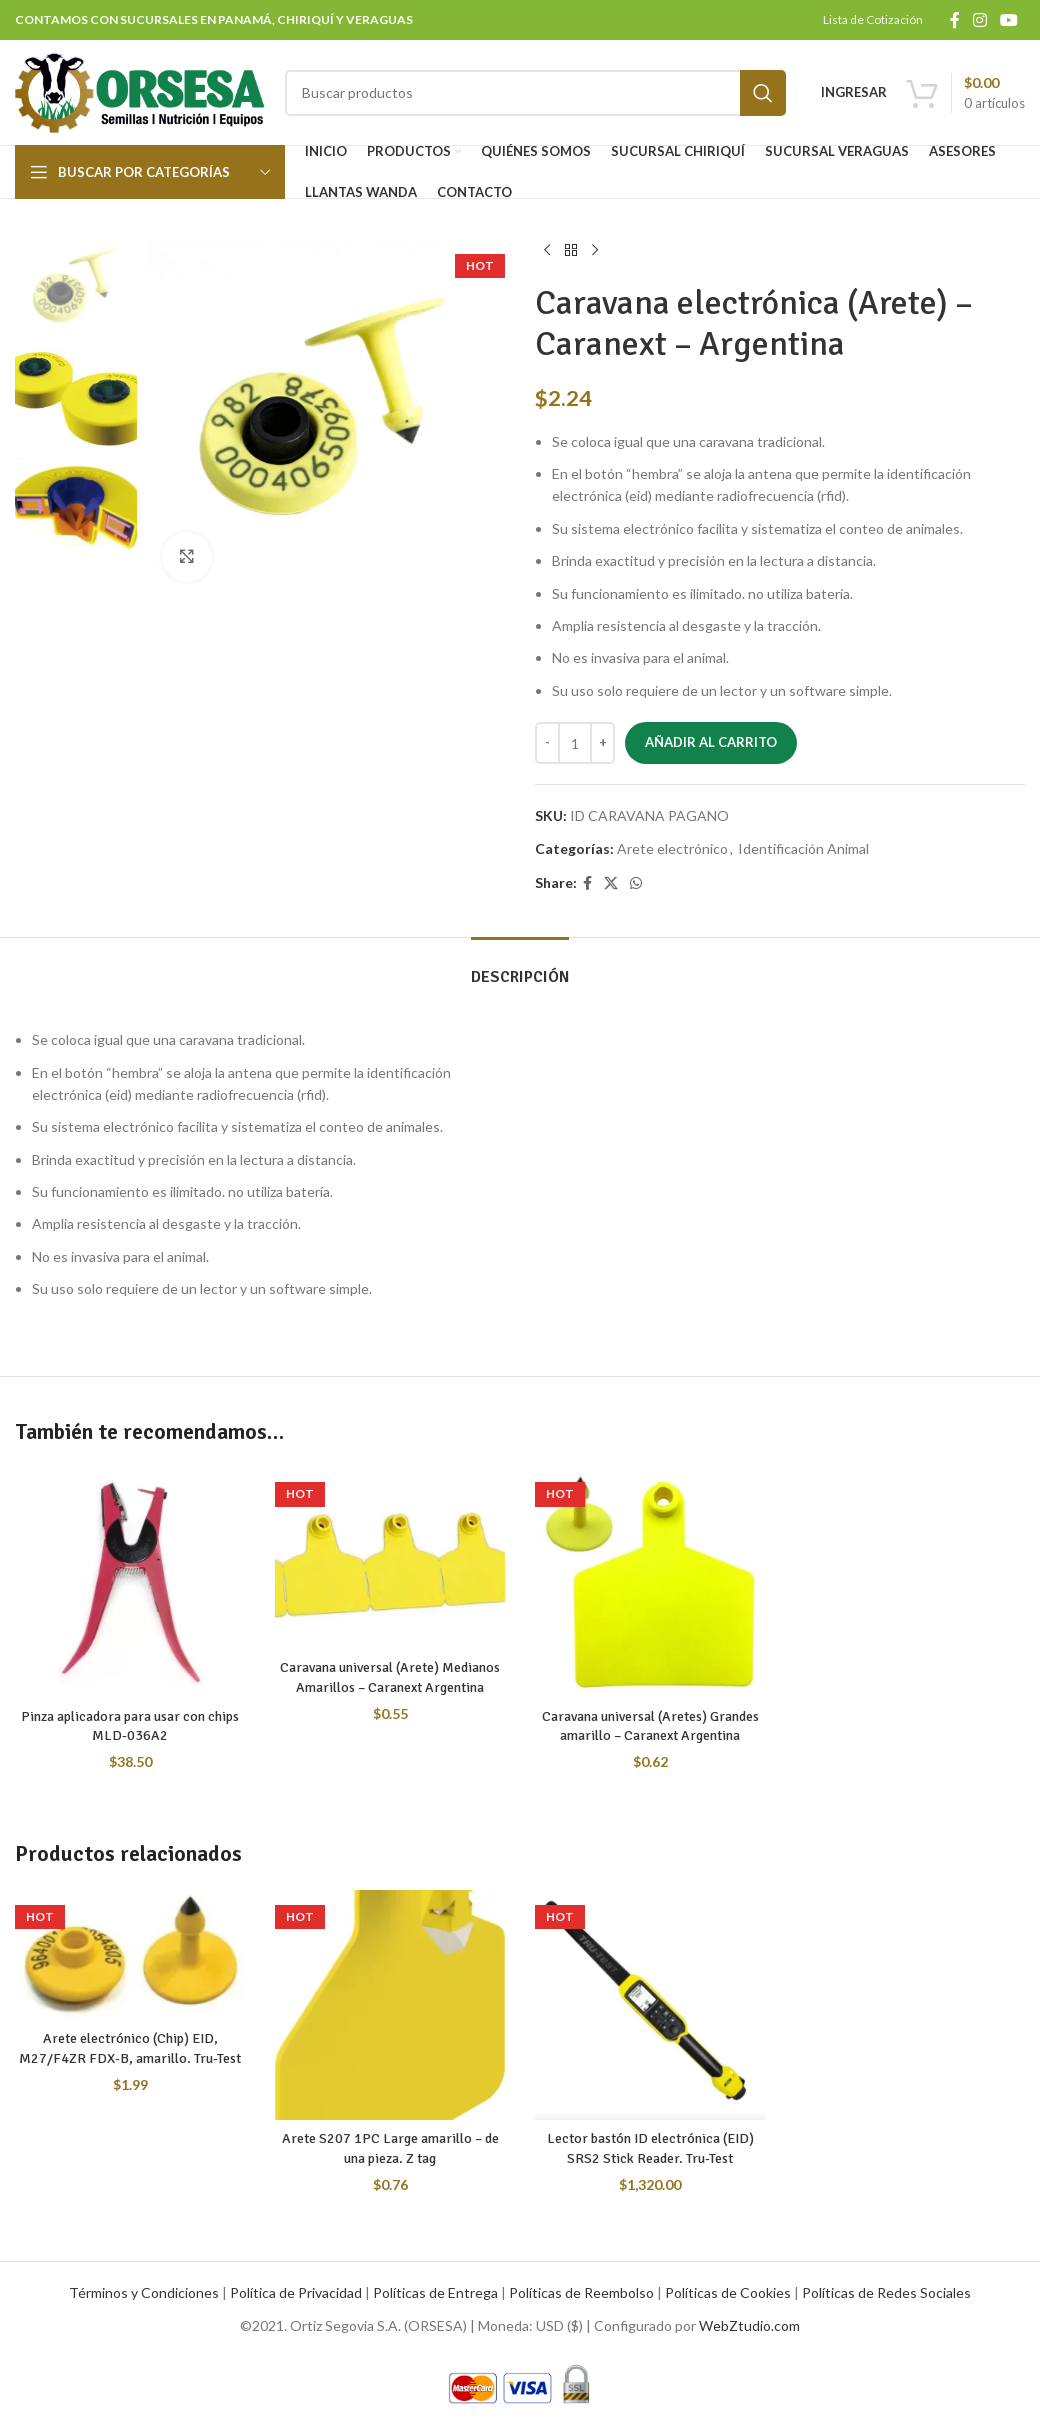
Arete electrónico (672, 848)
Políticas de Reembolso (581, 2292)
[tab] (520, 967)
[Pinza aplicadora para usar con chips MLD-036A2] (130, 1582)
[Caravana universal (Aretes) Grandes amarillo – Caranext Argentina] (650, 1582)
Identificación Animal (803, 848)
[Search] (535, 93)
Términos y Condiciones (144, 2292)
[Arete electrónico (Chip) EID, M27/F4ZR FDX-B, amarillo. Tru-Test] (130, 1955)
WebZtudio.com (749, 2325)
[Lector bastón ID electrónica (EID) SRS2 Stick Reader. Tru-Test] (650, 2005)
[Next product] (595, 251)
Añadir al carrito (711, 742)
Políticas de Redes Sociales (886, 2292)
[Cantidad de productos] (575, 743)
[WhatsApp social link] (636, 883)
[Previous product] (547, 251)
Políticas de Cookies (728, 2292)
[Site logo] (140, 90)
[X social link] (611, 883)
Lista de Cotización (873, 19)
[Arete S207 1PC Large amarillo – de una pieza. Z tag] (390, 2005)
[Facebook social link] (954, 20)
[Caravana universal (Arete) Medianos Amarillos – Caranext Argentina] (390, 1558)
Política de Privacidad (296, 2292)
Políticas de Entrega (435, 2292)
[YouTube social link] (1009, 20)
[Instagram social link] (979, 20)
